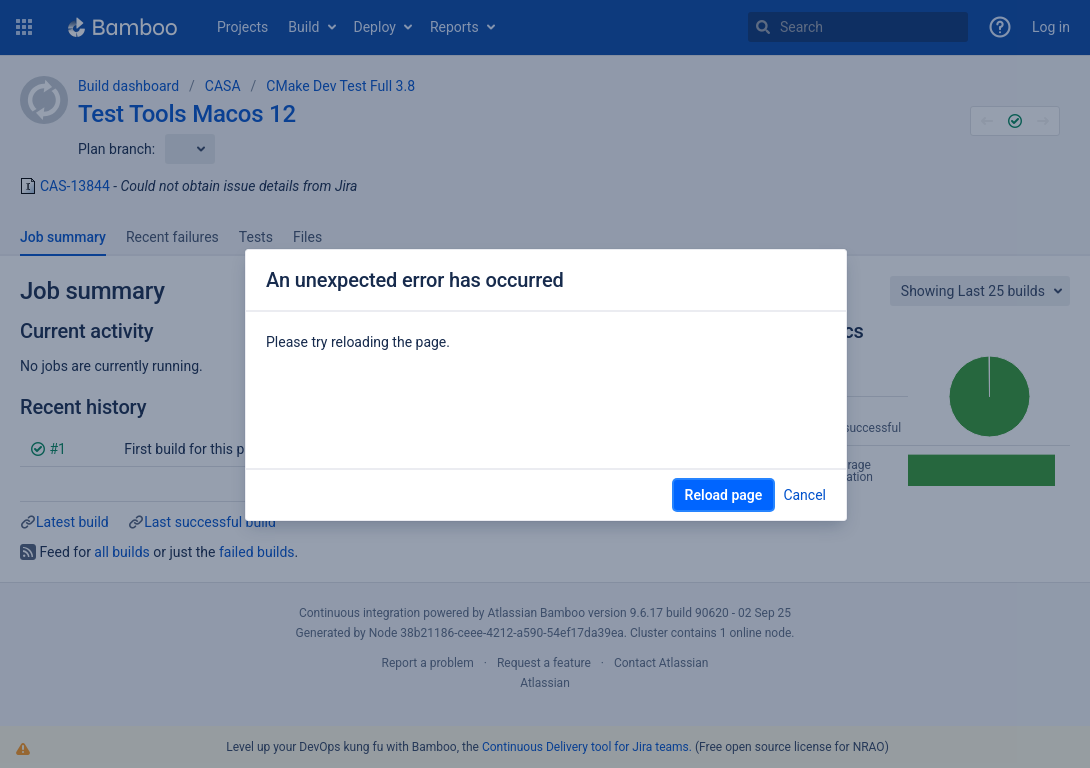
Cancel (804, 495)
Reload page (724, 495)
